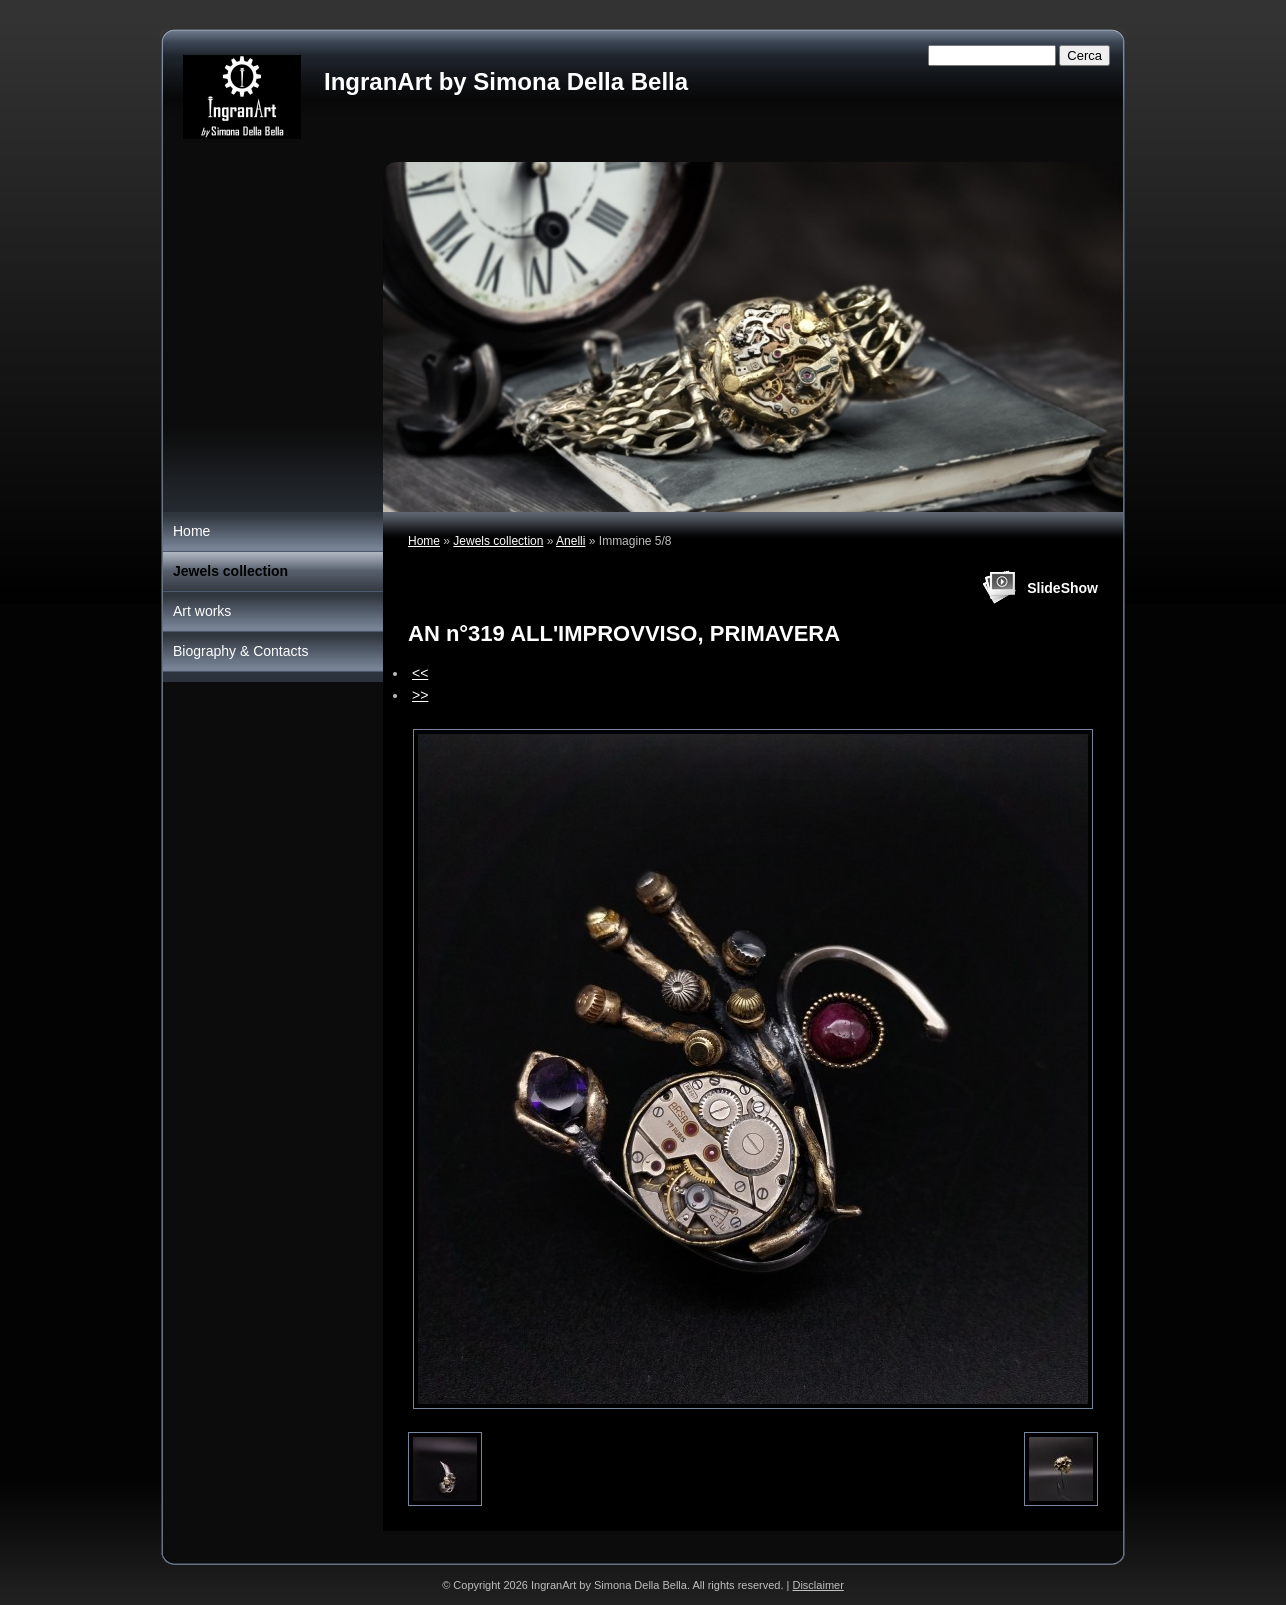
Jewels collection (498, 541)
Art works (202, 611)
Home (424, 541)
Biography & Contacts (240, 651)
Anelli (570, 541)
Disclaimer (817, 1585)
